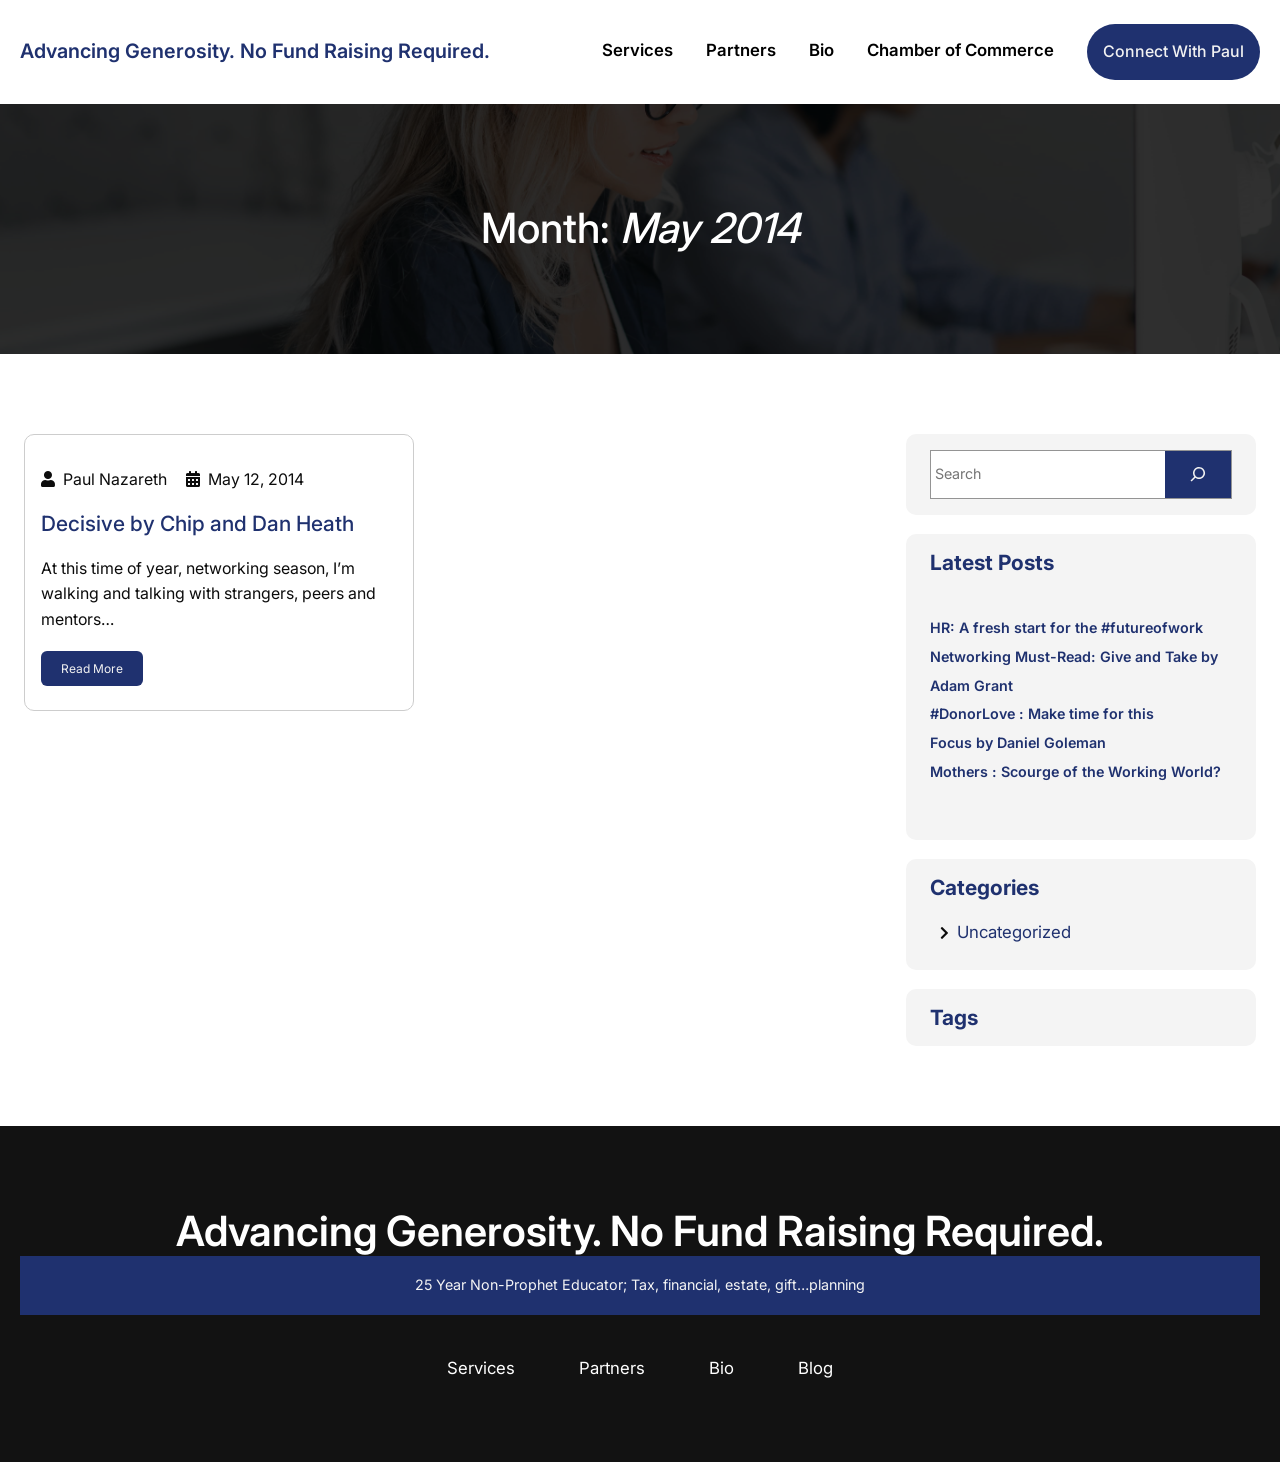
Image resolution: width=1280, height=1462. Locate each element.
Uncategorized (1014, 932)
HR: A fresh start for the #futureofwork (1066, 627)
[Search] (1198, 474)
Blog (815, 1368)
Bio (721, 1368)
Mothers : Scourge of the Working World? (1075, 771)
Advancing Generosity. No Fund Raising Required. (255, 51)
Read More (92, 668)
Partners (612, 1368)
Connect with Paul (1173, 51)
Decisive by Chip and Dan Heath (197, 523)
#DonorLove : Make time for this (1042, 713)
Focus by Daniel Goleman (1018, 742)
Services (481, 1368)
